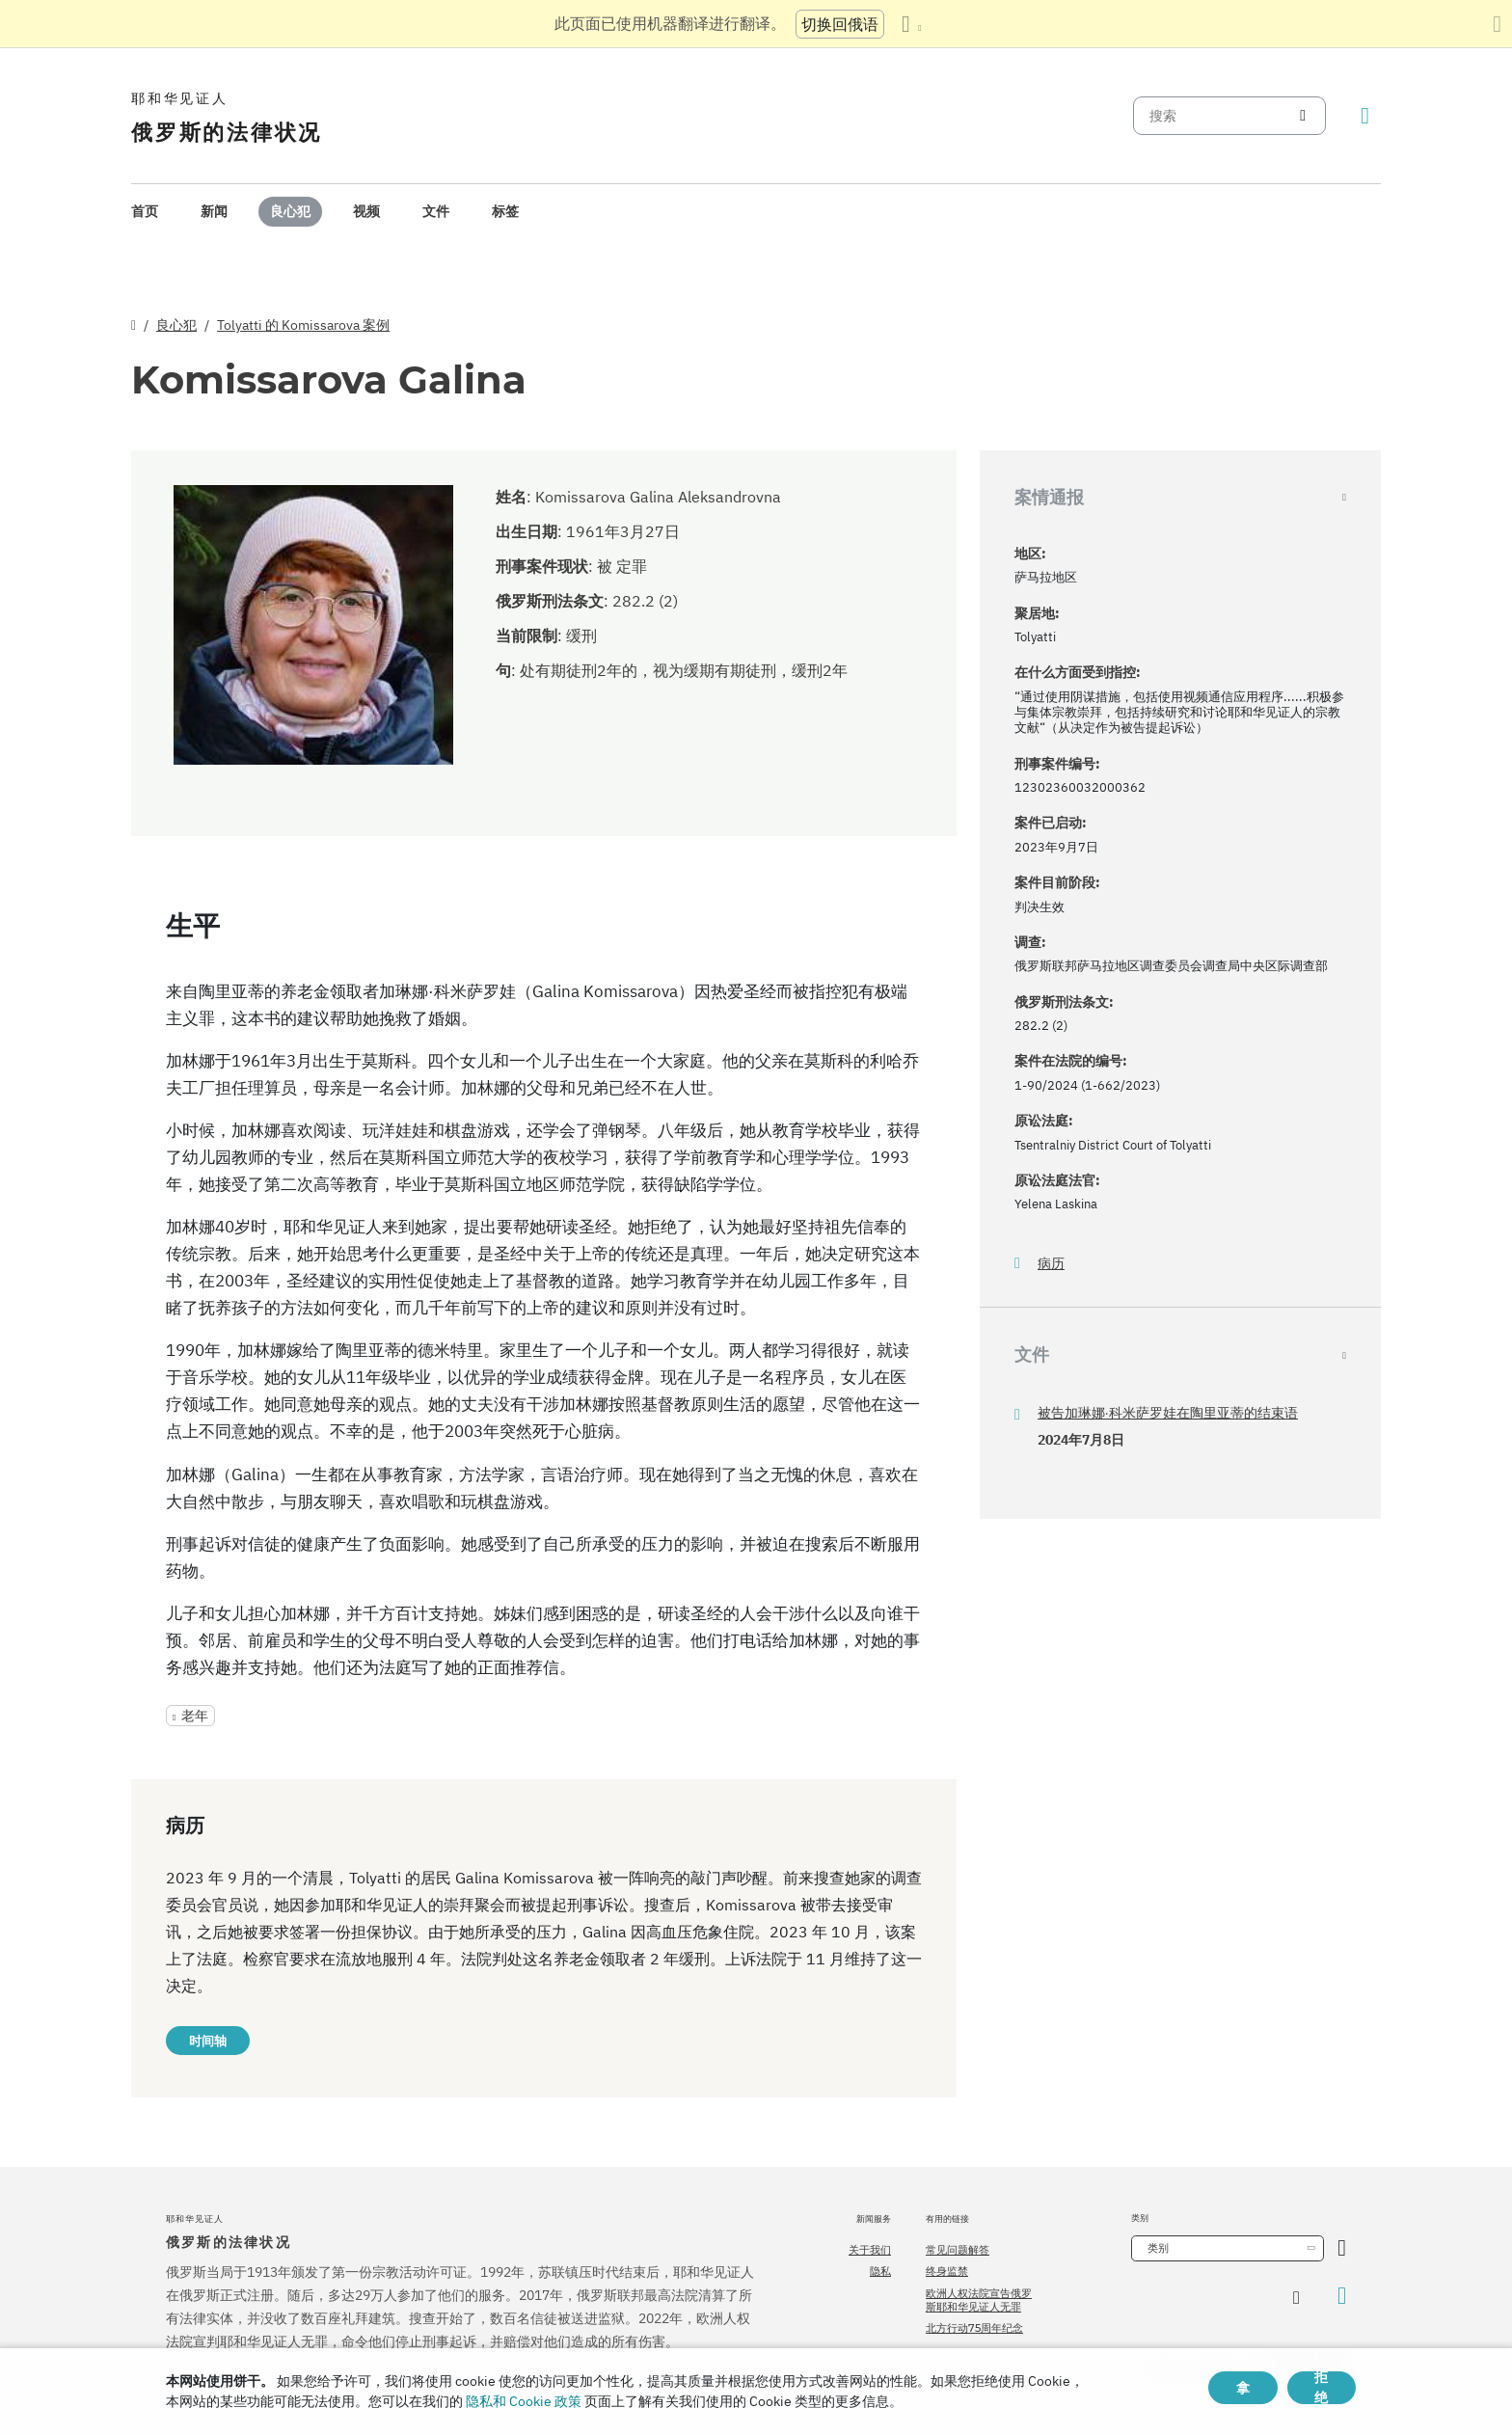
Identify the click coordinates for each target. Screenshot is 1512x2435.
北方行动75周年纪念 (974, 2328)
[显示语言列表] (911, 24)
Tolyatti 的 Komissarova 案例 (303, 325)
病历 (1051, 1264)
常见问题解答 (957, 2250)
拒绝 (1321, 2387)
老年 (194, 1715)
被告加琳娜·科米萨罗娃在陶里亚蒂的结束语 (1168, 1412)
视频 (366, 211)
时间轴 (208, 2040)
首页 (144, 211)
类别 (1158, 2248)
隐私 (880, 2271)
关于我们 (870, 2250)
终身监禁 (947, 2271)
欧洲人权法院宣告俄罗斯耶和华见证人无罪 (979, 2299)
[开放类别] (1341, 2248)
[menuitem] (145, 212)
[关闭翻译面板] (1497, 24)
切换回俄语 (839, 24)
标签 (505, 211)
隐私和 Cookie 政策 (523, 2401)
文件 (435, 211)
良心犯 (290, 211)
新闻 (214, 211)
